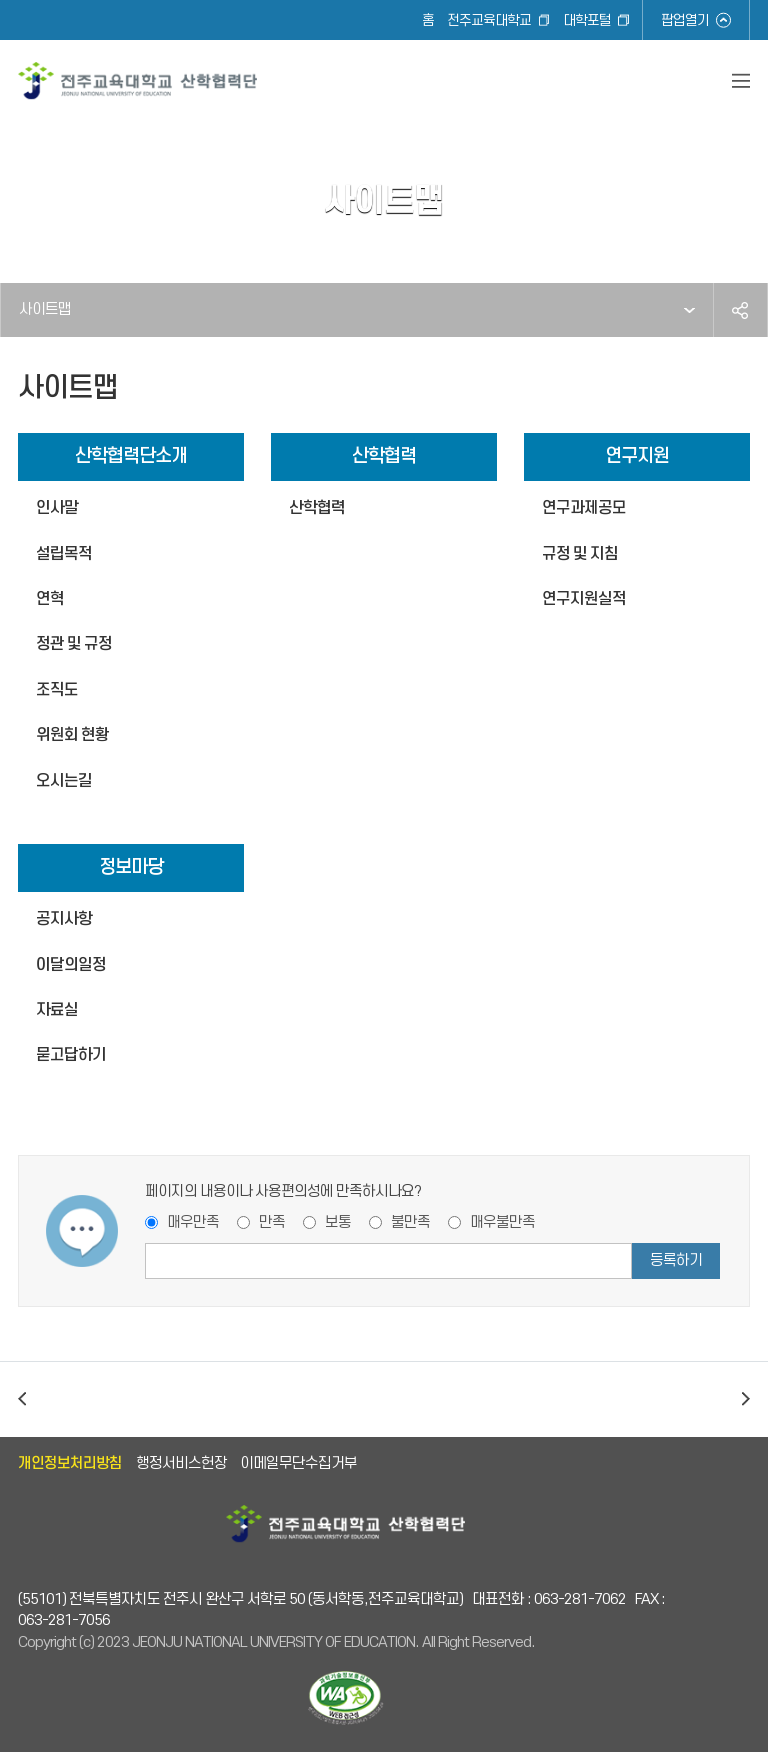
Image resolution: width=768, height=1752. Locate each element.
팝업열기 (685, 20)
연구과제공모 (584, 508)
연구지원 (637, 456)
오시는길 (64, 781)
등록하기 (676, 1260)
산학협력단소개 (131, 456)
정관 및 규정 (74, 644)
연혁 (50, 599)
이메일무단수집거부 (298, 1463)
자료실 (57, 1010)
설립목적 (64, 554)
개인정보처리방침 (70, 1463)
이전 (22, 1400)
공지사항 (64, 919)
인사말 (57, 508)
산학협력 (384, 456)
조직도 (57, 690)
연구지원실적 (584, 599)
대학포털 (587, 20)
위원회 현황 (72, 735)
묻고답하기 (71, 1055)
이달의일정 (71, 965)
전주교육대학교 (489, 20)
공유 (740, 310)
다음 (746, 1400)
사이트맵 (45, 309)
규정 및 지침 (580, 554)
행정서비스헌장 (181, 1463)
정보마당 (131, 867)
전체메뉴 (741, 81)
